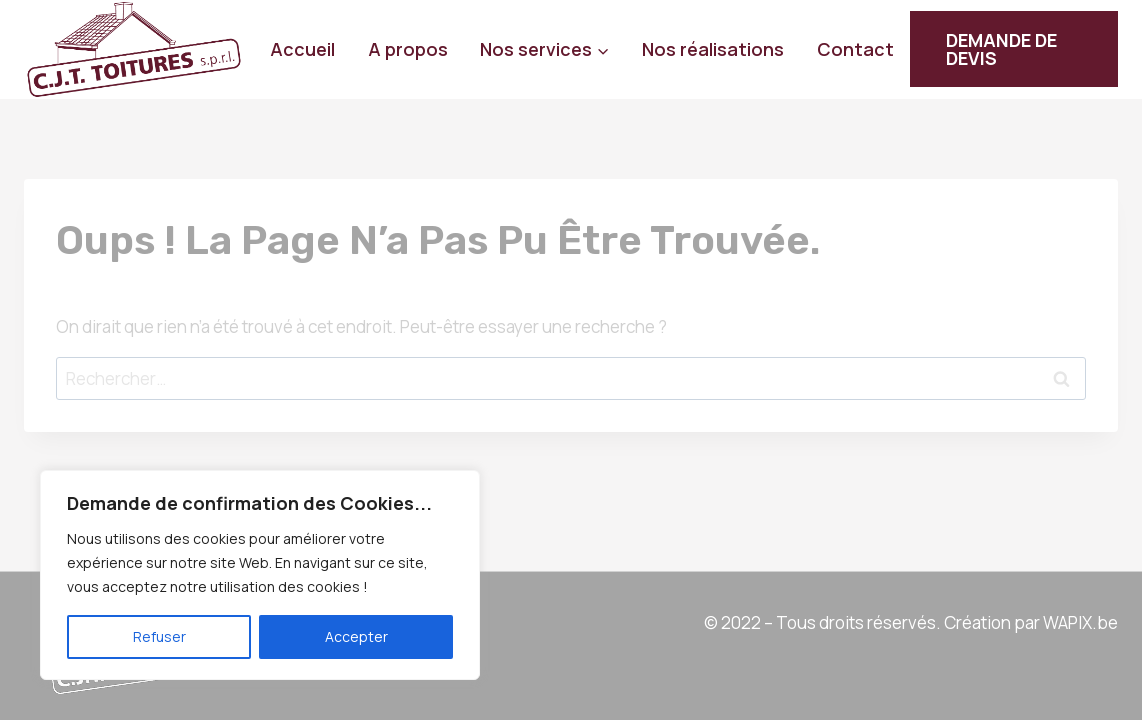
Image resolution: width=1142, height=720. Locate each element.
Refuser (159, 636)
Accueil (302, 49)
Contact (855, 49)
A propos (408, 49)
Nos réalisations (713, 49)
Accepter (356, 636)
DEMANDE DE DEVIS (1001, 49)
